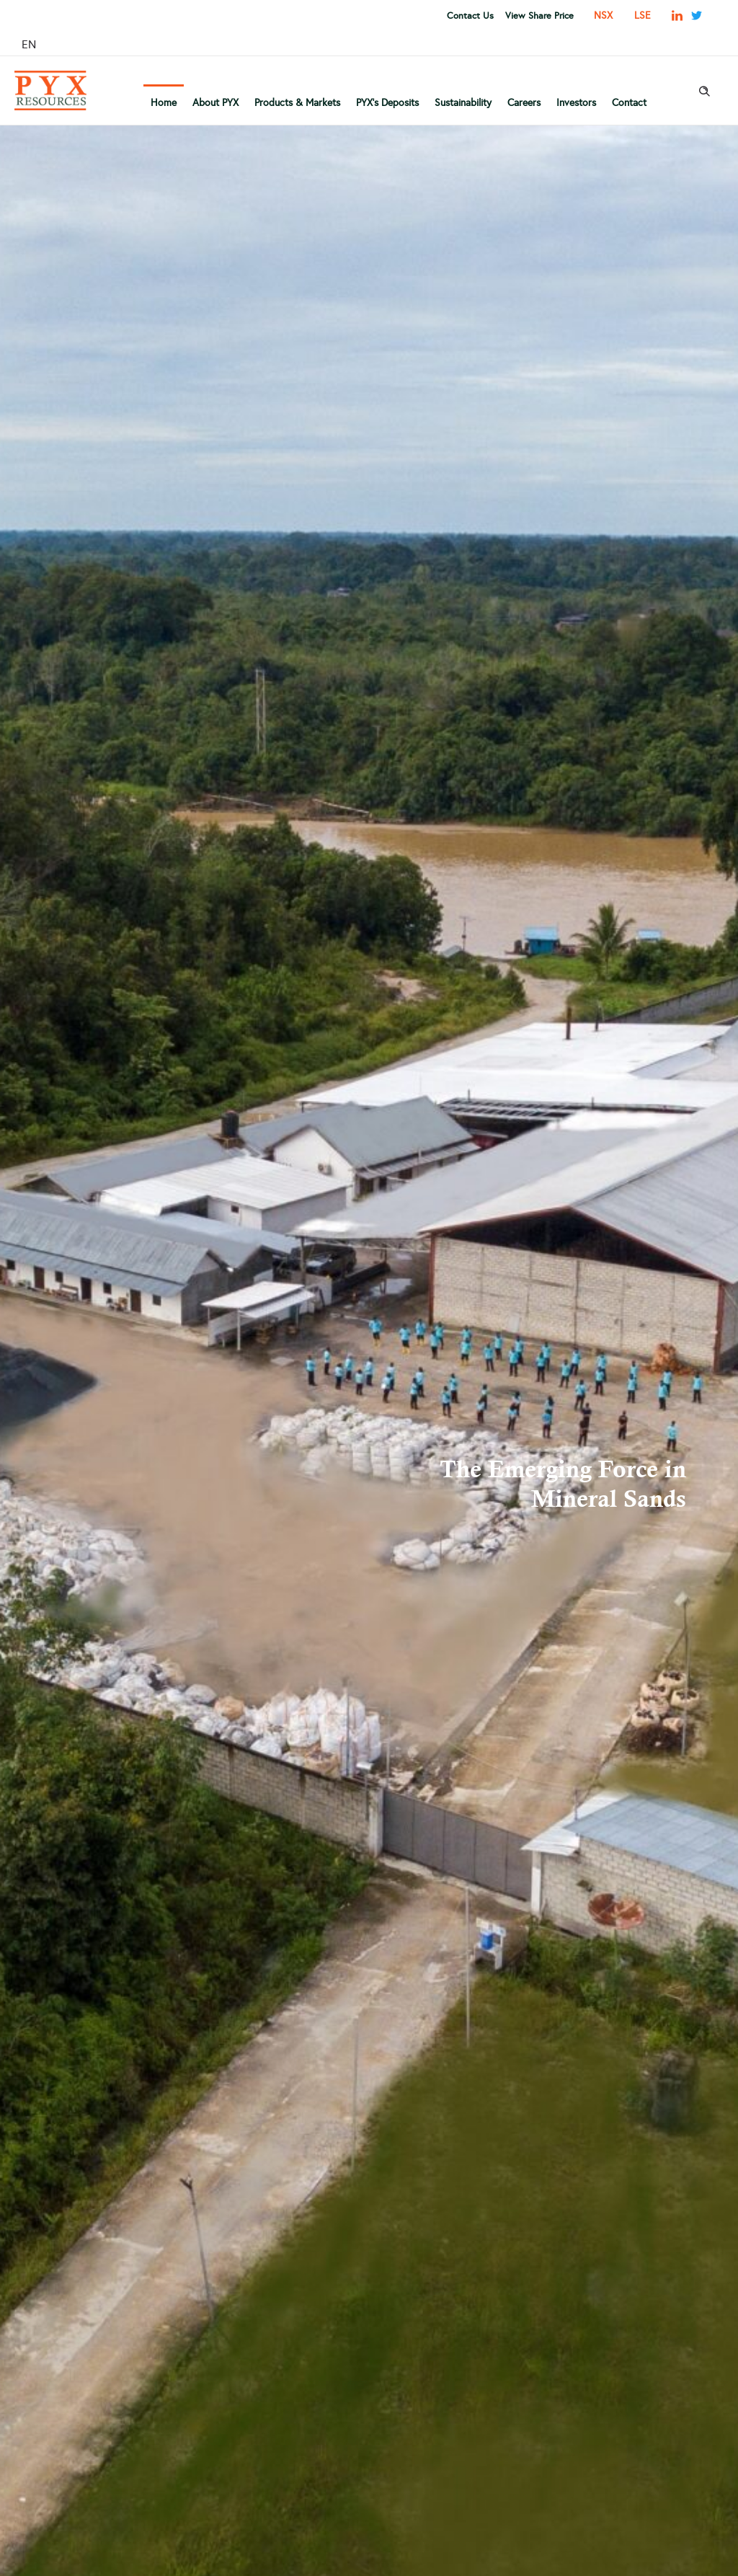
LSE (642, 15)
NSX (603, 15)
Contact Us (470, 16)
